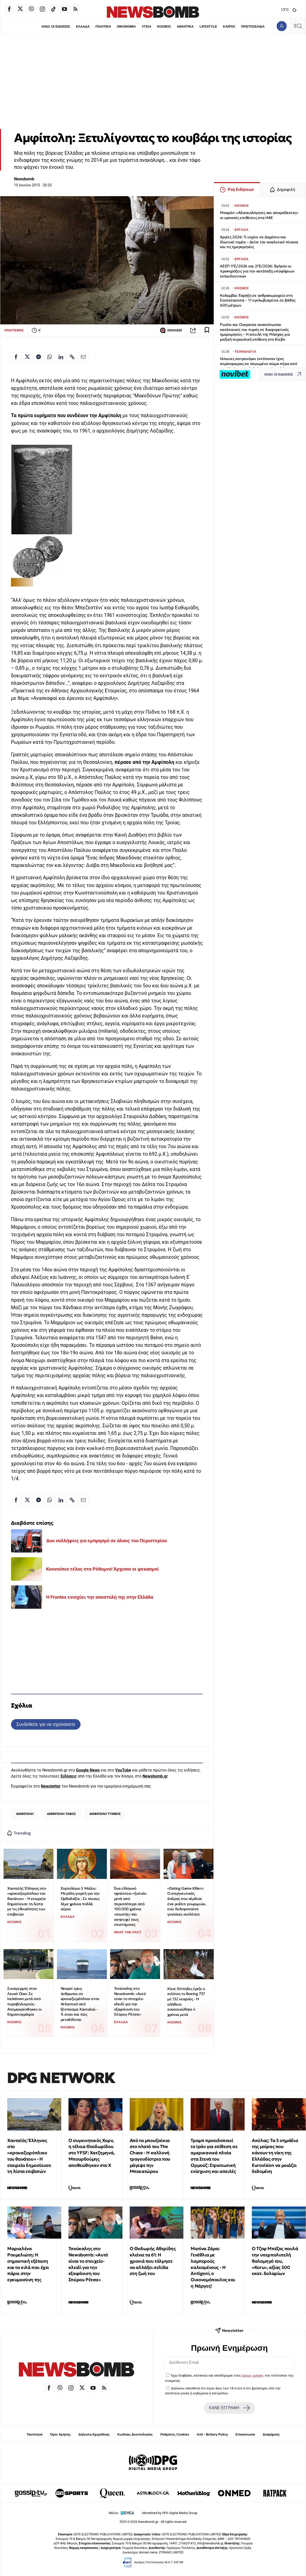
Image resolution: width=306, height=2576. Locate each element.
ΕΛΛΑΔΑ (83, 26)
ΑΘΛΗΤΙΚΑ (185, 26)
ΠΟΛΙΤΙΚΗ (103, 26)
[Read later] (207, 330)
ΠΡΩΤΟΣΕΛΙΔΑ (253, 26)
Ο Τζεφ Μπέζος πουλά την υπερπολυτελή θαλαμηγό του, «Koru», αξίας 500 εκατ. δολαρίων (275, 2261)
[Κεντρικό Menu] (298, 26)
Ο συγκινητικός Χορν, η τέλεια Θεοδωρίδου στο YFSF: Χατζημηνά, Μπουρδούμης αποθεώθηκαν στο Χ (91, 2153)
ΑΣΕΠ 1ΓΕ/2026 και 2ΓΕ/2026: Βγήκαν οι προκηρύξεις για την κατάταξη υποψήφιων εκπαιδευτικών (257, 271)
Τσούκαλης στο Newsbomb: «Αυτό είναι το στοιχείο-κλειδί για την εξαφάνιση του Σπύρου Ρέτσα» (130, 2001)
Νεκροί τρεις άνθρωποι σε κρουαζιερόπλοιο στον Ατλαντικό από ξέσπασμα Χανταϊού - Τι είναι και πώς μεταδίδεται (80, 2004)
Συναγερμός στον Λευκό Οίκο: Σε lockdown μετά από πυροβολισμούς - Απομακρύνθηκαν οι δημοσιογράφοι (24, 2001)
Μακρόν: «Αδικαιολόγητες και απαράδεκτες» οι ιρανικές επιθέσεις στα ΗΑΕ (259, 215)
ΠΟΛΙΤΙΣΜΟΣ (14, 330)
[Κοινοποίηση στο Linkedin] (61, 357)
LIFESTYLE (208, 26)
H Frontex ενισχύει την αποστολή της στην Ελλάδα (99, 1597)
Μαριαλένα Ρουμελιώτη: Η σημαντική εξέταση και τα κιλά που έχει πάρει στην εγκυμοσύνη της (28, 2264)
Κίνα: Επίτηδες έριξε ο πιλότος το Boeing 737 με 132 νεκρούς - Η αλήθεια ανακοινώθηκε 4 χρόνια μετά (186, 2001)
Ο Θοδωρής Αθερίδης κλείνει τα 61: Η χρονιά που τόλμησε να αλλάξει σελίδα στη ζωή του (153, 2261)
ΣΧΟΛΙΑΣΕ (171, 330)
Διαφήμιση (271, 2434)
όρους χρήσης (253, 2375)
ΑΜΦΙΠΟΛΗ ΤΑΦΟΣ (61, 1814)
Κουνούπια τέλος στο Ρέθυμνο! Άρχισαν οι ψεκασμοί (102, 1569)
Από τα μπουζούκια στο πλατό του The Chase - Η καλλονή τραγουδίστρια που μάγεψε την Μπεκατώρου (150, 2156)
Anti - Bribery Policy (212, 2434)
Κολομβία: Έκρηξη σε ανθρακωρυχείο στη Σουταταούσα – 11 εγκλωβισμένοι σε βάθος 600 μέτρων (257, 300)
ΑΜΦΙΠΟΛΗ (25, 1814)
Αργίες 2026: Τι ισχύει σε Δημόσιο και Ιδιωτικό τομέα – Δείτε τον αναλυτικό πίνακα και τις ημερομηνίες (259, 242)
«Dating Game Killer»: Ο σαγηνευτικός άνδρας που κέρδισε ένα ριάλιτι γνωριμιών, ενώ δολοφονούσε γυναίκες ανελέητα (186, 1901)
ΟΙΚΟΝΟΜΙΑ (126, 26)
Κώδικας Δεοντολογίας (135, 2434)
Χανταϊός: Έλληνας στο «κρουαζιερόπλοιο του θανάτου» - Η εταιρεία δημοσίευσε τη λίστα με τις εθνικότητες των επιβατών (26, 1901)
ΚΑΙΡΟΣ (229, 26)
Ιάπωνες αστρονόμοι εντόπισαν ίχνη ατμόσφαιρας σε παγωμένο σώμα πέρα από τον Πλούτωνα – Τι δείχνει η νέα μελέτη (258, 363)
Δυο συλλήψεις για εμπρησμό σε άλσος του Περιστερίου (106, 1540)
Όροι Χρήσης (60, 2434)
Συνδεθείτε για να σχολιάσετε (45, 1724)
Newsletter (50, 1786)
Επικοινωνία (245, 2434)
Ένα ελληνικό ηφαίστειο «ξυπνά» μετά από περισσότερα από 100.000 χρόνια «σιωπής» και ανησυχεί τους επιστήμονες (130, 1906)
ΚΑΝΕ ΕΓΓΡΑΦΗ (229, 2408)
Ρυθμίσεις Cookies (174, 2434)
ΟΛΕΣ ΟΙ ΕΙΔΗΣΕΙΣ (55, 26)
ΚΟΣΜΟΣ (164, 26)
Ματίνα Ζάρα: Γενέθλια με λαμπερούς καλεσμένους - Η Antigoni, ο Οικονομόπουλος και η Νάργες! (213, 2267)
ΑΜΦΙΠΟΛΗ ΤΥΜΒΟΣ (105, 1814)
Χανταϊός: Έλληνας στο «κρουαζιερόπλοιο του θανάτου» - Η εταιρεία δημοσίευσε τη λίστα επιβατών (29, 2156)
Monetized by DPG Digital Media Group (169, 2513)
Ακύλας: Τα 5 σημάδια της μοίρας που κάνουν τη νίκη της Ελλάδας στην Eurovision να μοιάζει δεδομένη (275, 2156)
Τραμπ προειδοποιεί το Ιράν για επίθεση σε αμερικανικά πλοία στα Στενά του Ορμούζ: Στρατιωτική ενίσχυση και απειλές (214, 2156)
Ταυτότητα (34, 2434)
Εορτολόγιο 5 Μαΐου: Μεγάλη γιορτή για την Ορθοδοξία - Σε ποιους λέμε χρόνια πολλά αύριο (80, 1898)
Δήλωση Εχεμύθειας (94, 2434)
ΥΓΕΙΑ (146, 26)
